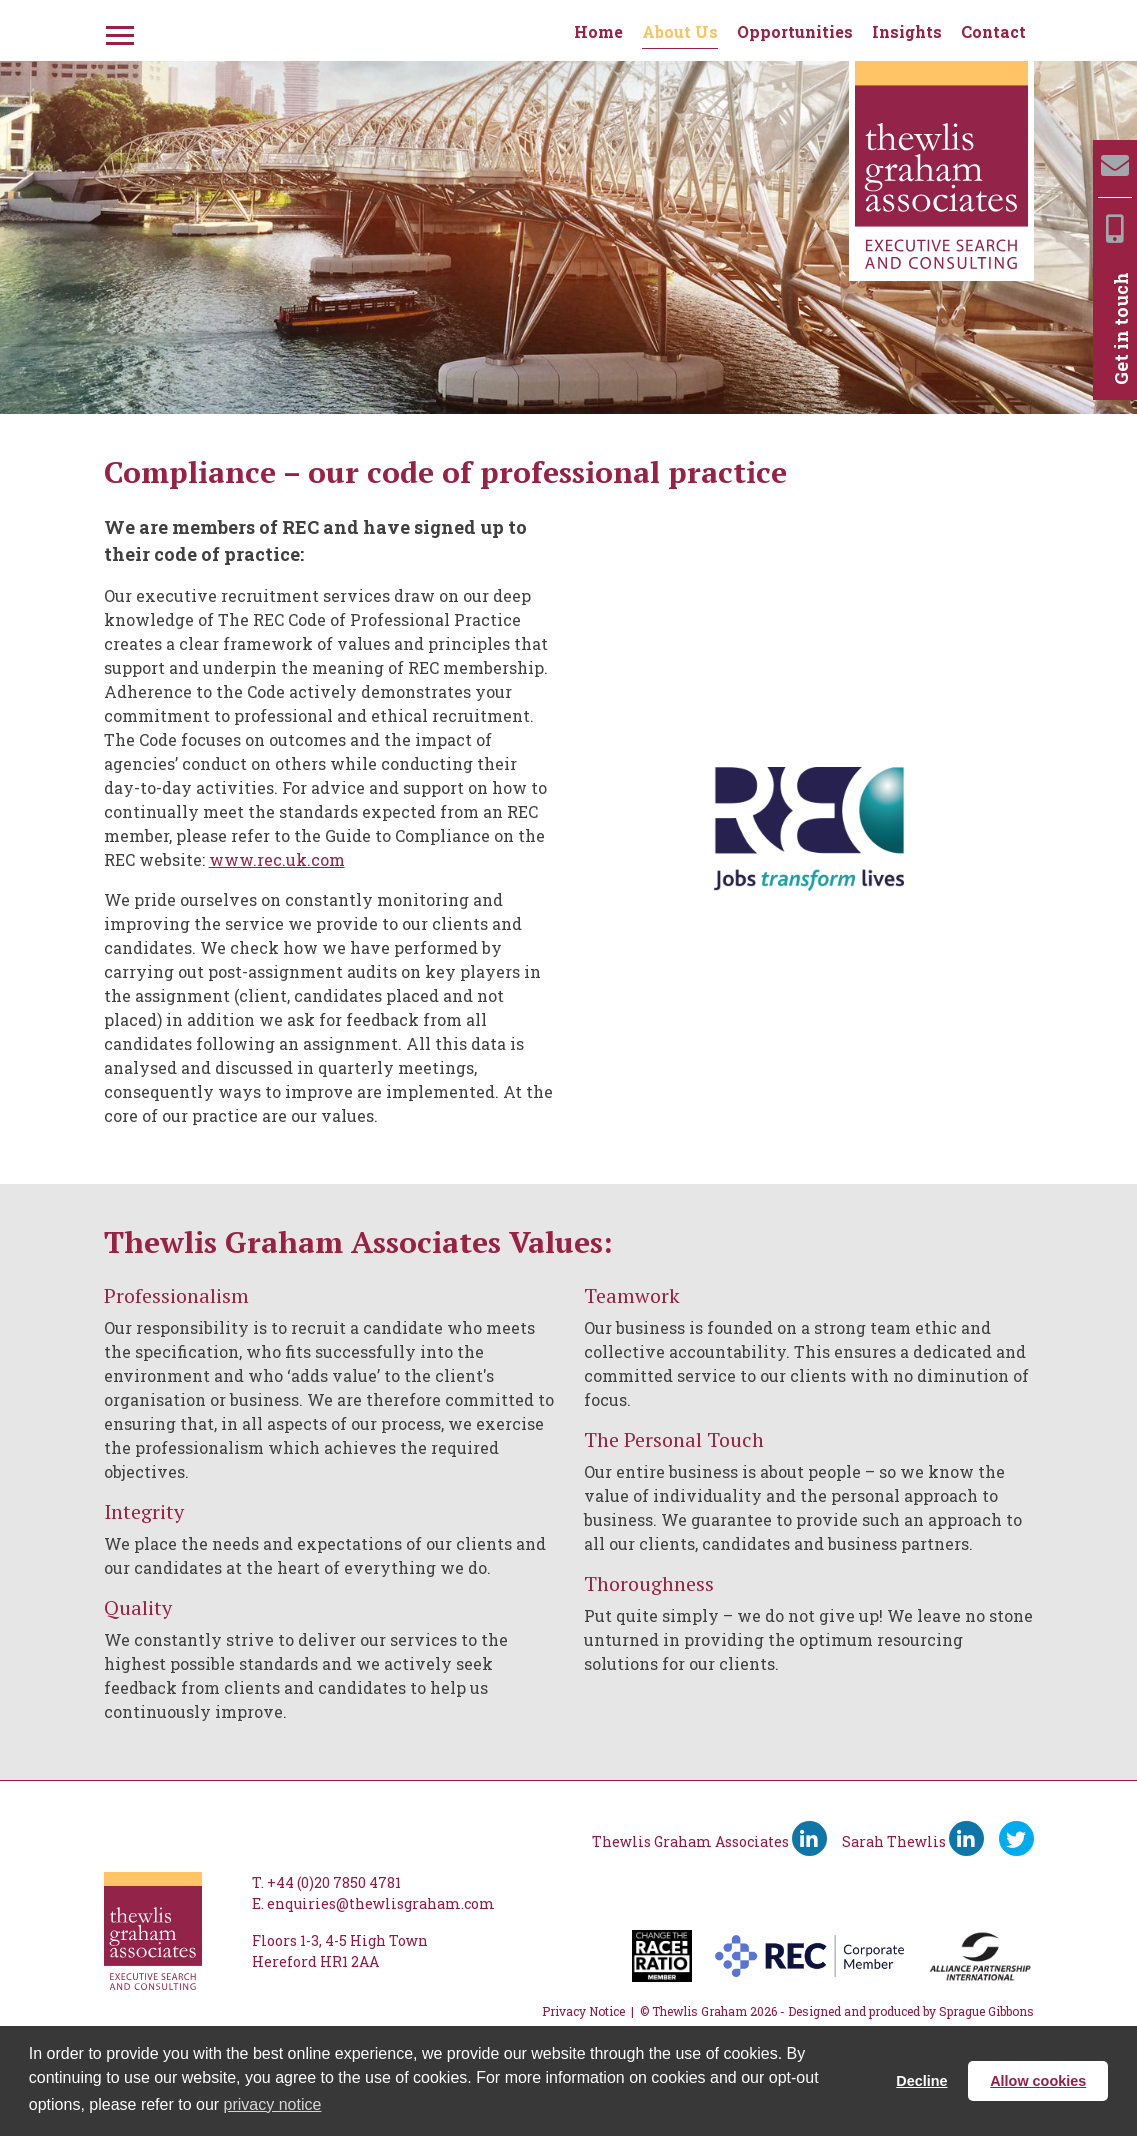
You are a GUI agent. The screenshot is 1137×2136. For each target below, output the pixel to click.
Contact (993, 31)
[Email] (1115, 165)
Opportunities (795, 31)
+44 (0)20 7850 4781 (334, 1882)
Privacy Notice (583, 2011)
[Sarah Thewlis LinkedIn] (966, 1838)
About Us (680, 31)
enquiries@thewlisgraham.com (381, 1903)
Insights (907, 31)
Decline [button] (921, 2081)
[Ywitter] (1016, 1838)
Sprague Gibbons (986, 2011)
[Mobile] (1115, 228)
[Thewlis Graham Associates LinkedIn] (809, 1838)
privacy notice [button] (273, 2104)
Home (598, 31)
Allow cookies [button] (1038, 2081)
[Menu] (118, 32)
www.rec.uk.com (277, 859)
